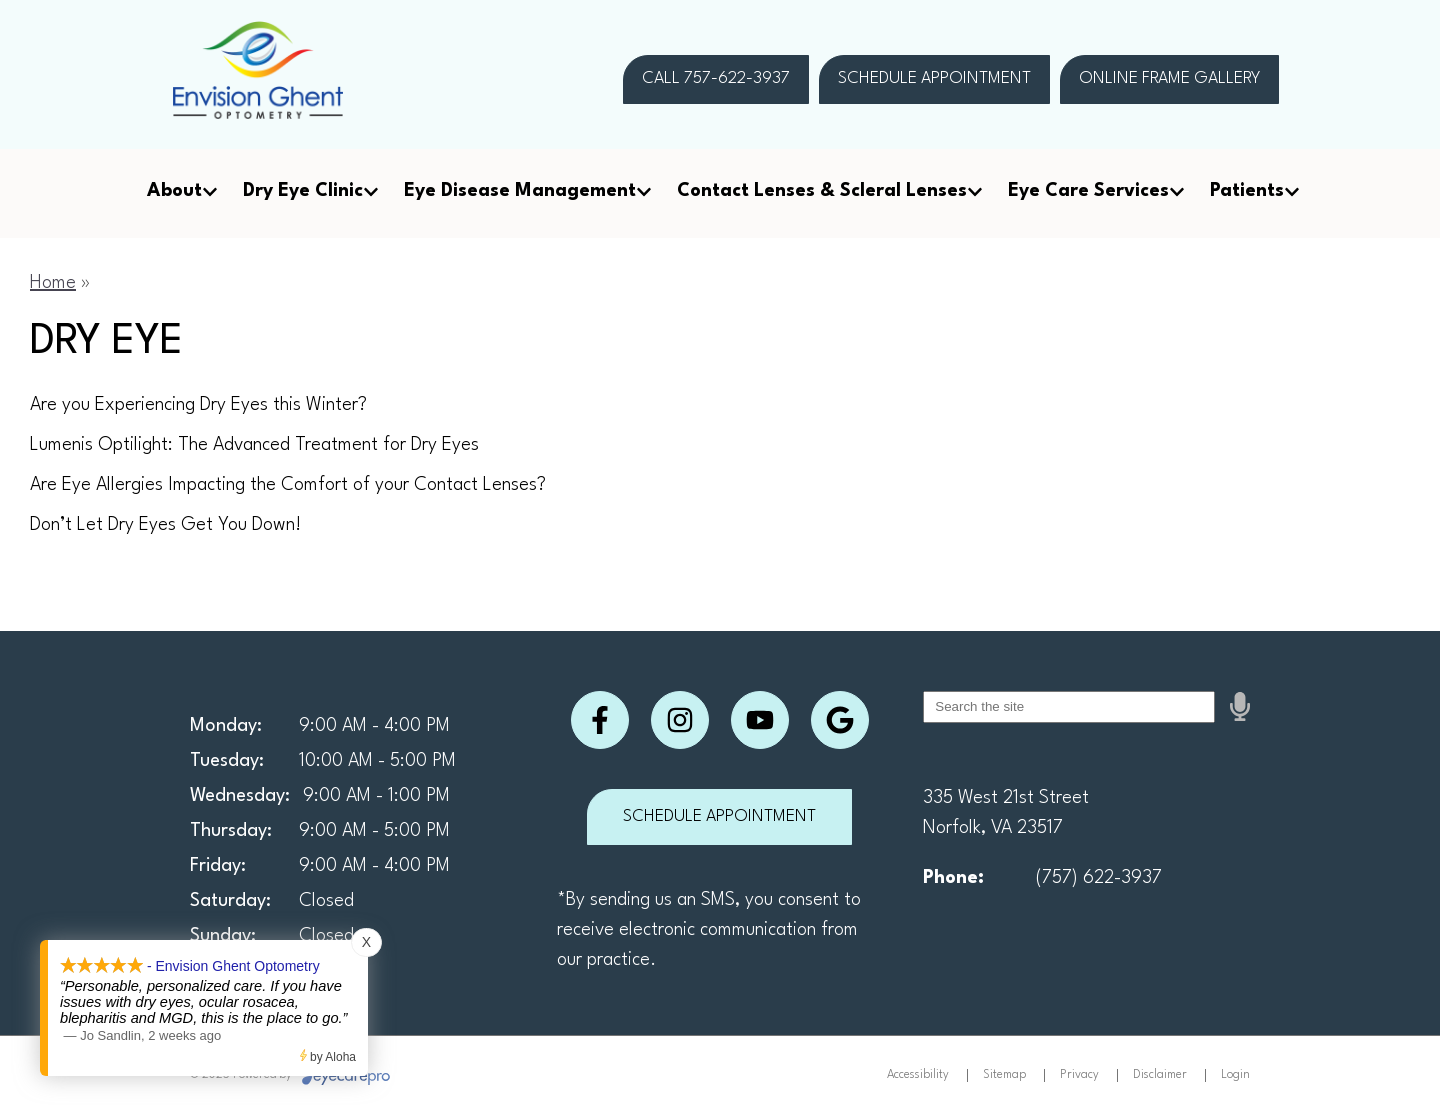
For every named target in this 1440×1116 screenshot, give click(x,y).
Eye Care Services (1088, 191)
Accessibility (918, 1075)
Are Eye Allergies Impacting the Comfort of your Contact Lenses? (288, 485)
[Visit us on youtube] (760, 720)
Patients (1247, 191)
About (174, 191)
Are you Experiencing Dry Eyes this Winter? (198, 405)
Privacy (1079, 1075)
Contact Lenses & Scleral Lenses (822, 191)
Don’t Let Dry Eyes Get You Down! (165, 525)
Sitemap (1004, 1075)
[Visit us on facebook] (600, 720)
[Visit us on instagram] (680, 720)
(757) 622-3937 (1099, 878)
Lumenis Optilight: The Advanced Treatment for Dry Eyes (254, 445)
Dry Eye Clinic (303, 191)
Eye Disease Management (520, 191)
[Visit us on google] (840, 720)
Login (1235, 1075)
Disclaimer (1160, 1075)
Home (53, 283)
